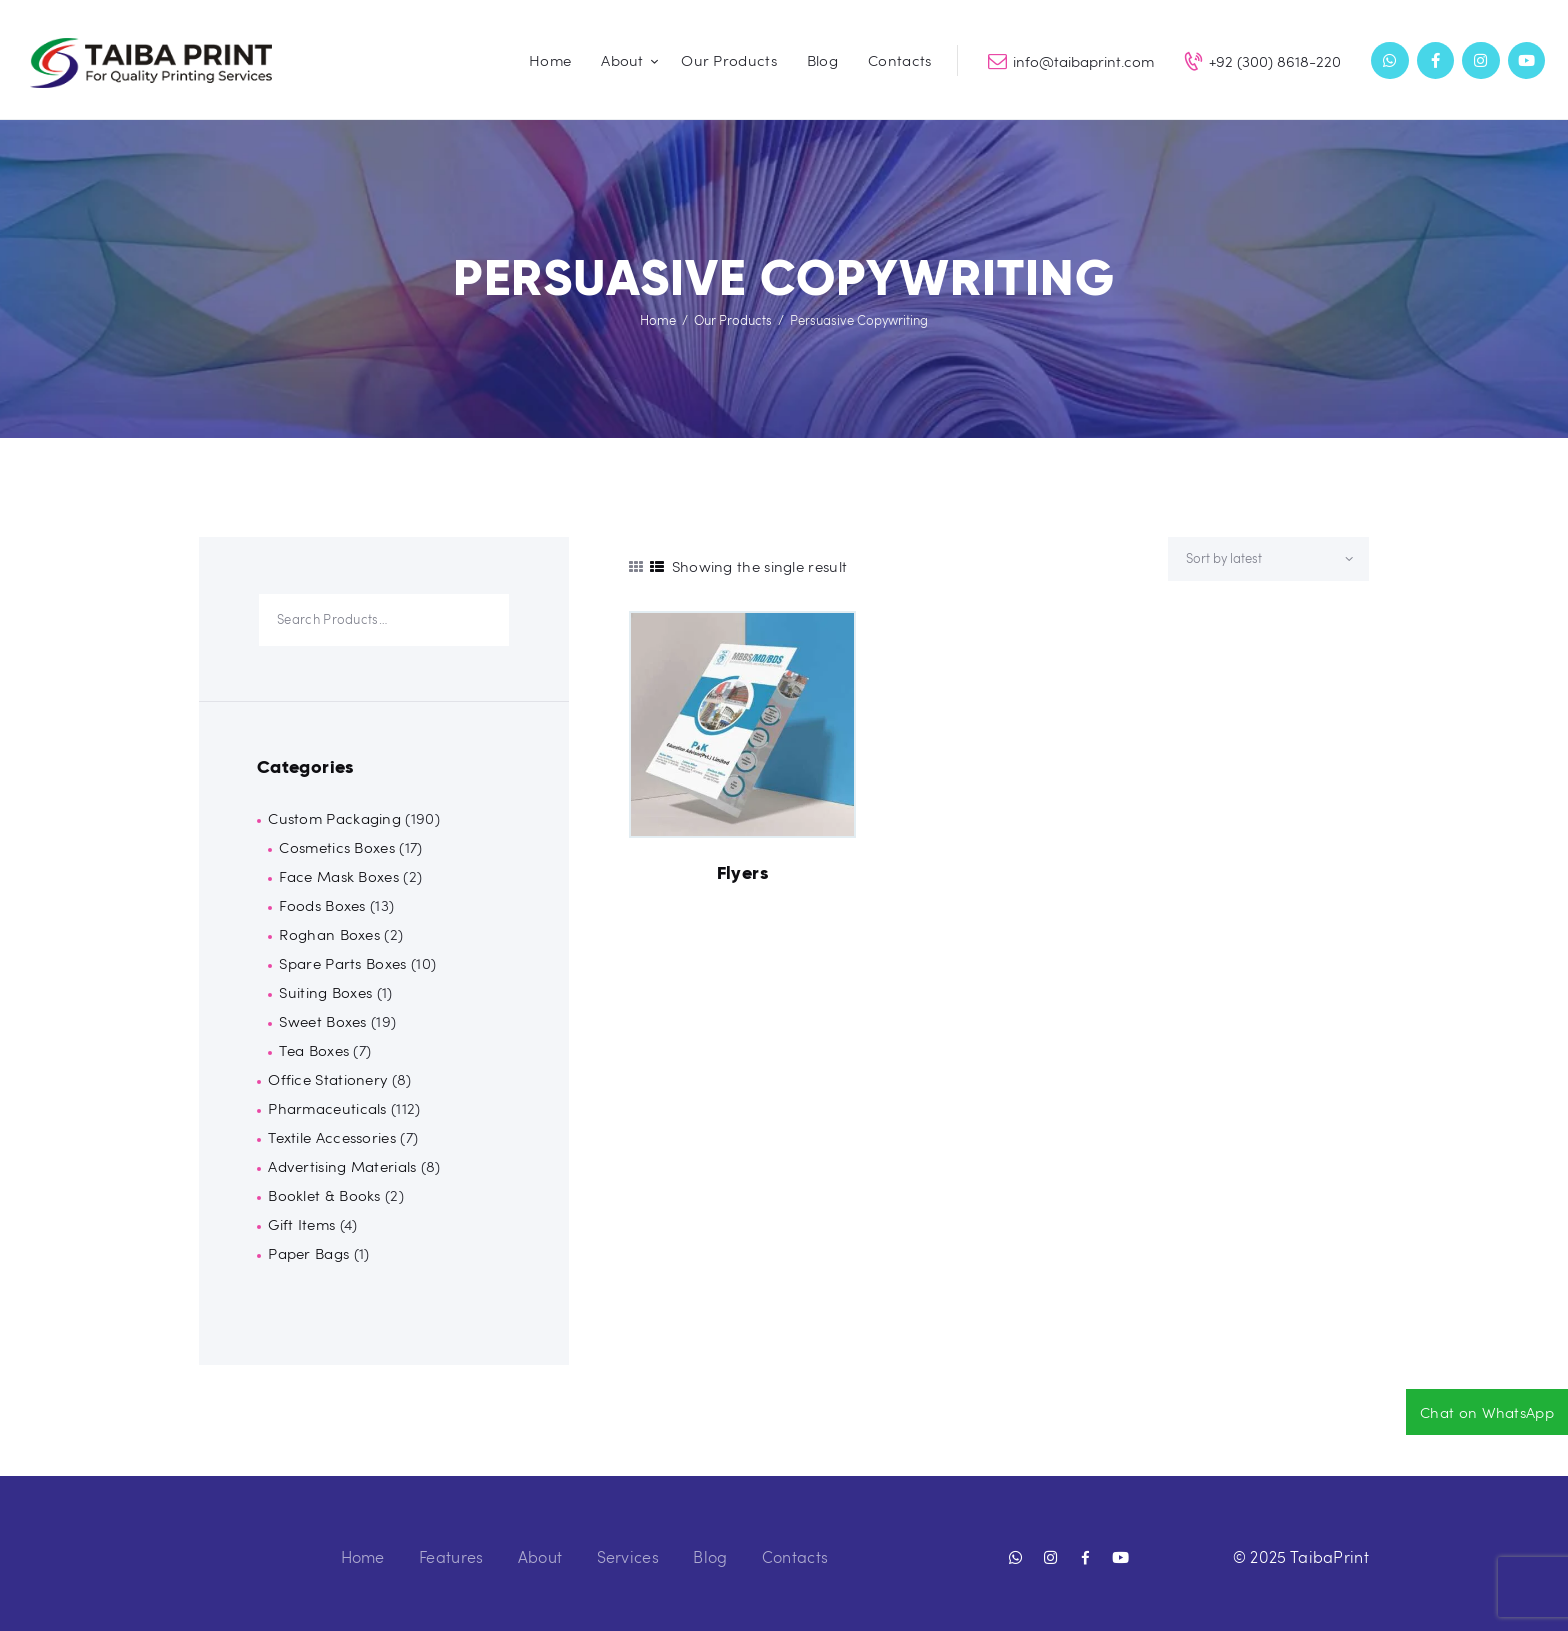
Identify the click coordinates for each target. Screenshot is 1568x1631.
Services (628, 1556)
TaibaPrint (1329, 1556)
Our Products (733, 320)
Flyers (742, 873)
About (540, 1556)
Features (451, 1556)
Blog (710, 1556)
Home (658, 320)
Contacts (795, 1556)
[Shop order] (1268, 559)
